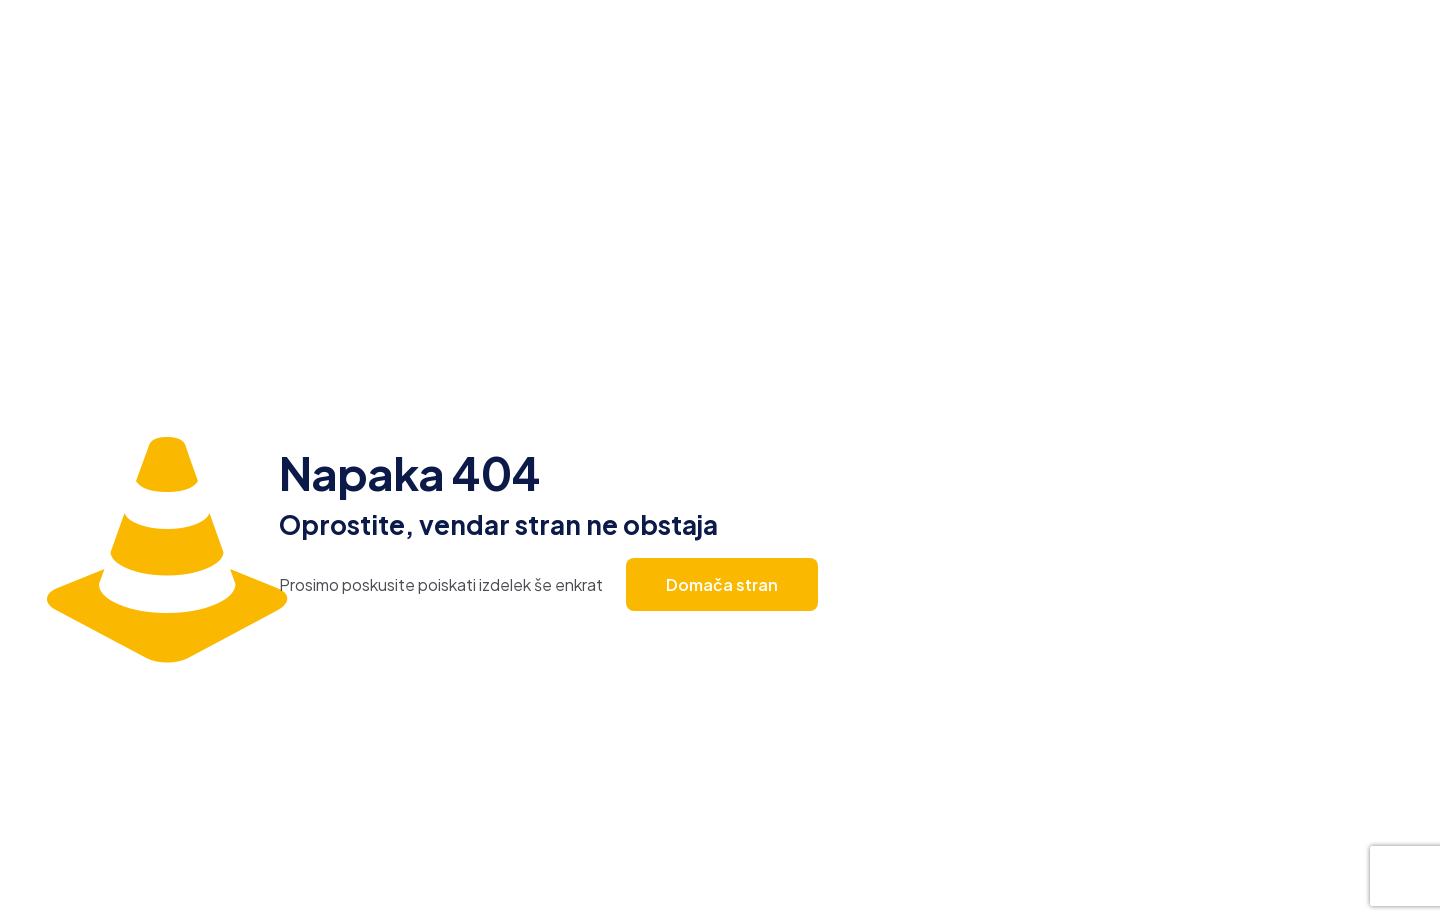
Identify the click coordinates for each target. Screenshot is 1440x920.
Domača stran (722, 584)
